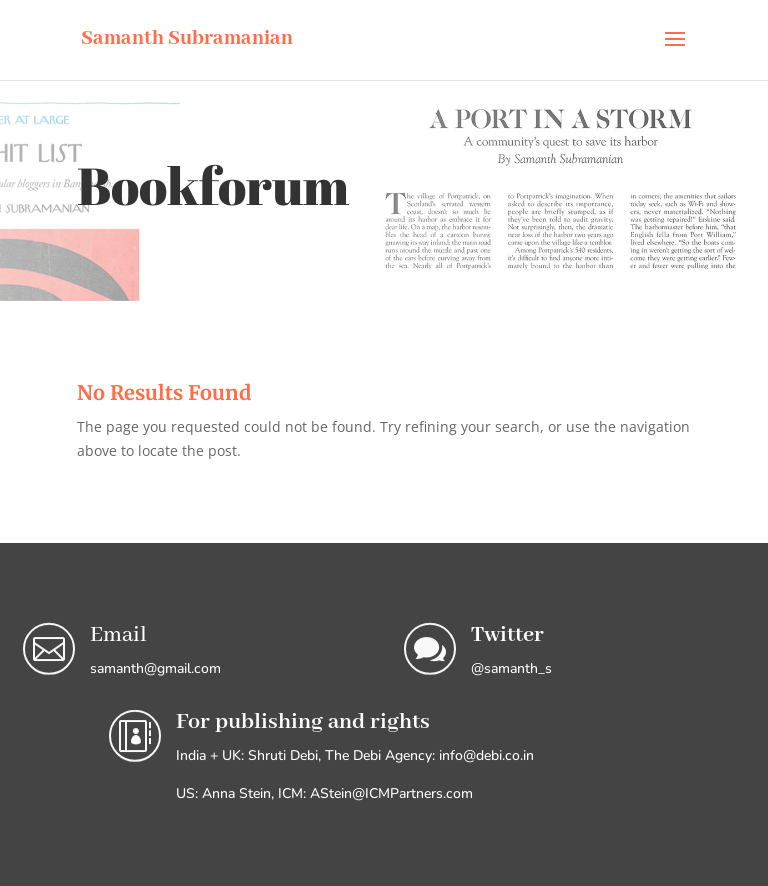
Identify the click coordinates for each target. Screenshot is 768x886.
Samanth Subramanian (187, 38)
